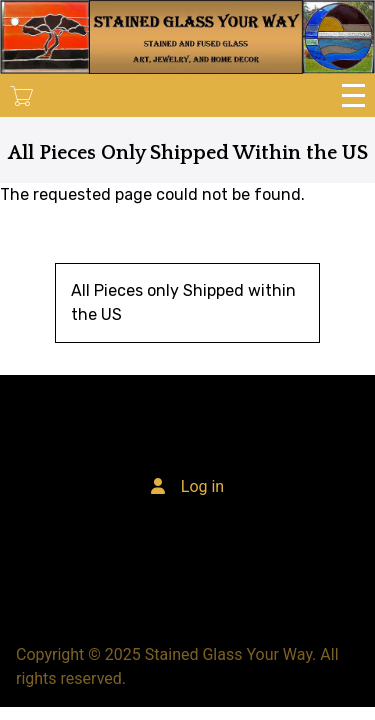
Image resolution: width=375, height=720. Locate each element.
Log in (202, 486)
